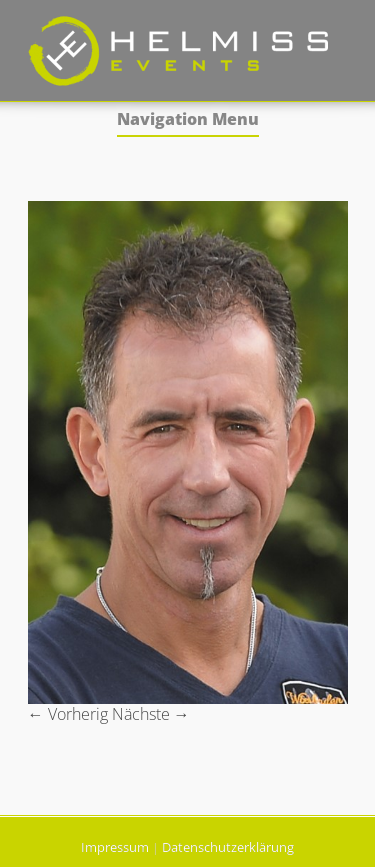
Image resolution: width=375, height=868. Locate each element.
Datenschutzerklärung (228, 847)
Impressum (115, 847)
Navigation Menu (188, 120)
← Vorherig (68, 714)
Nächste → (151, 714)
